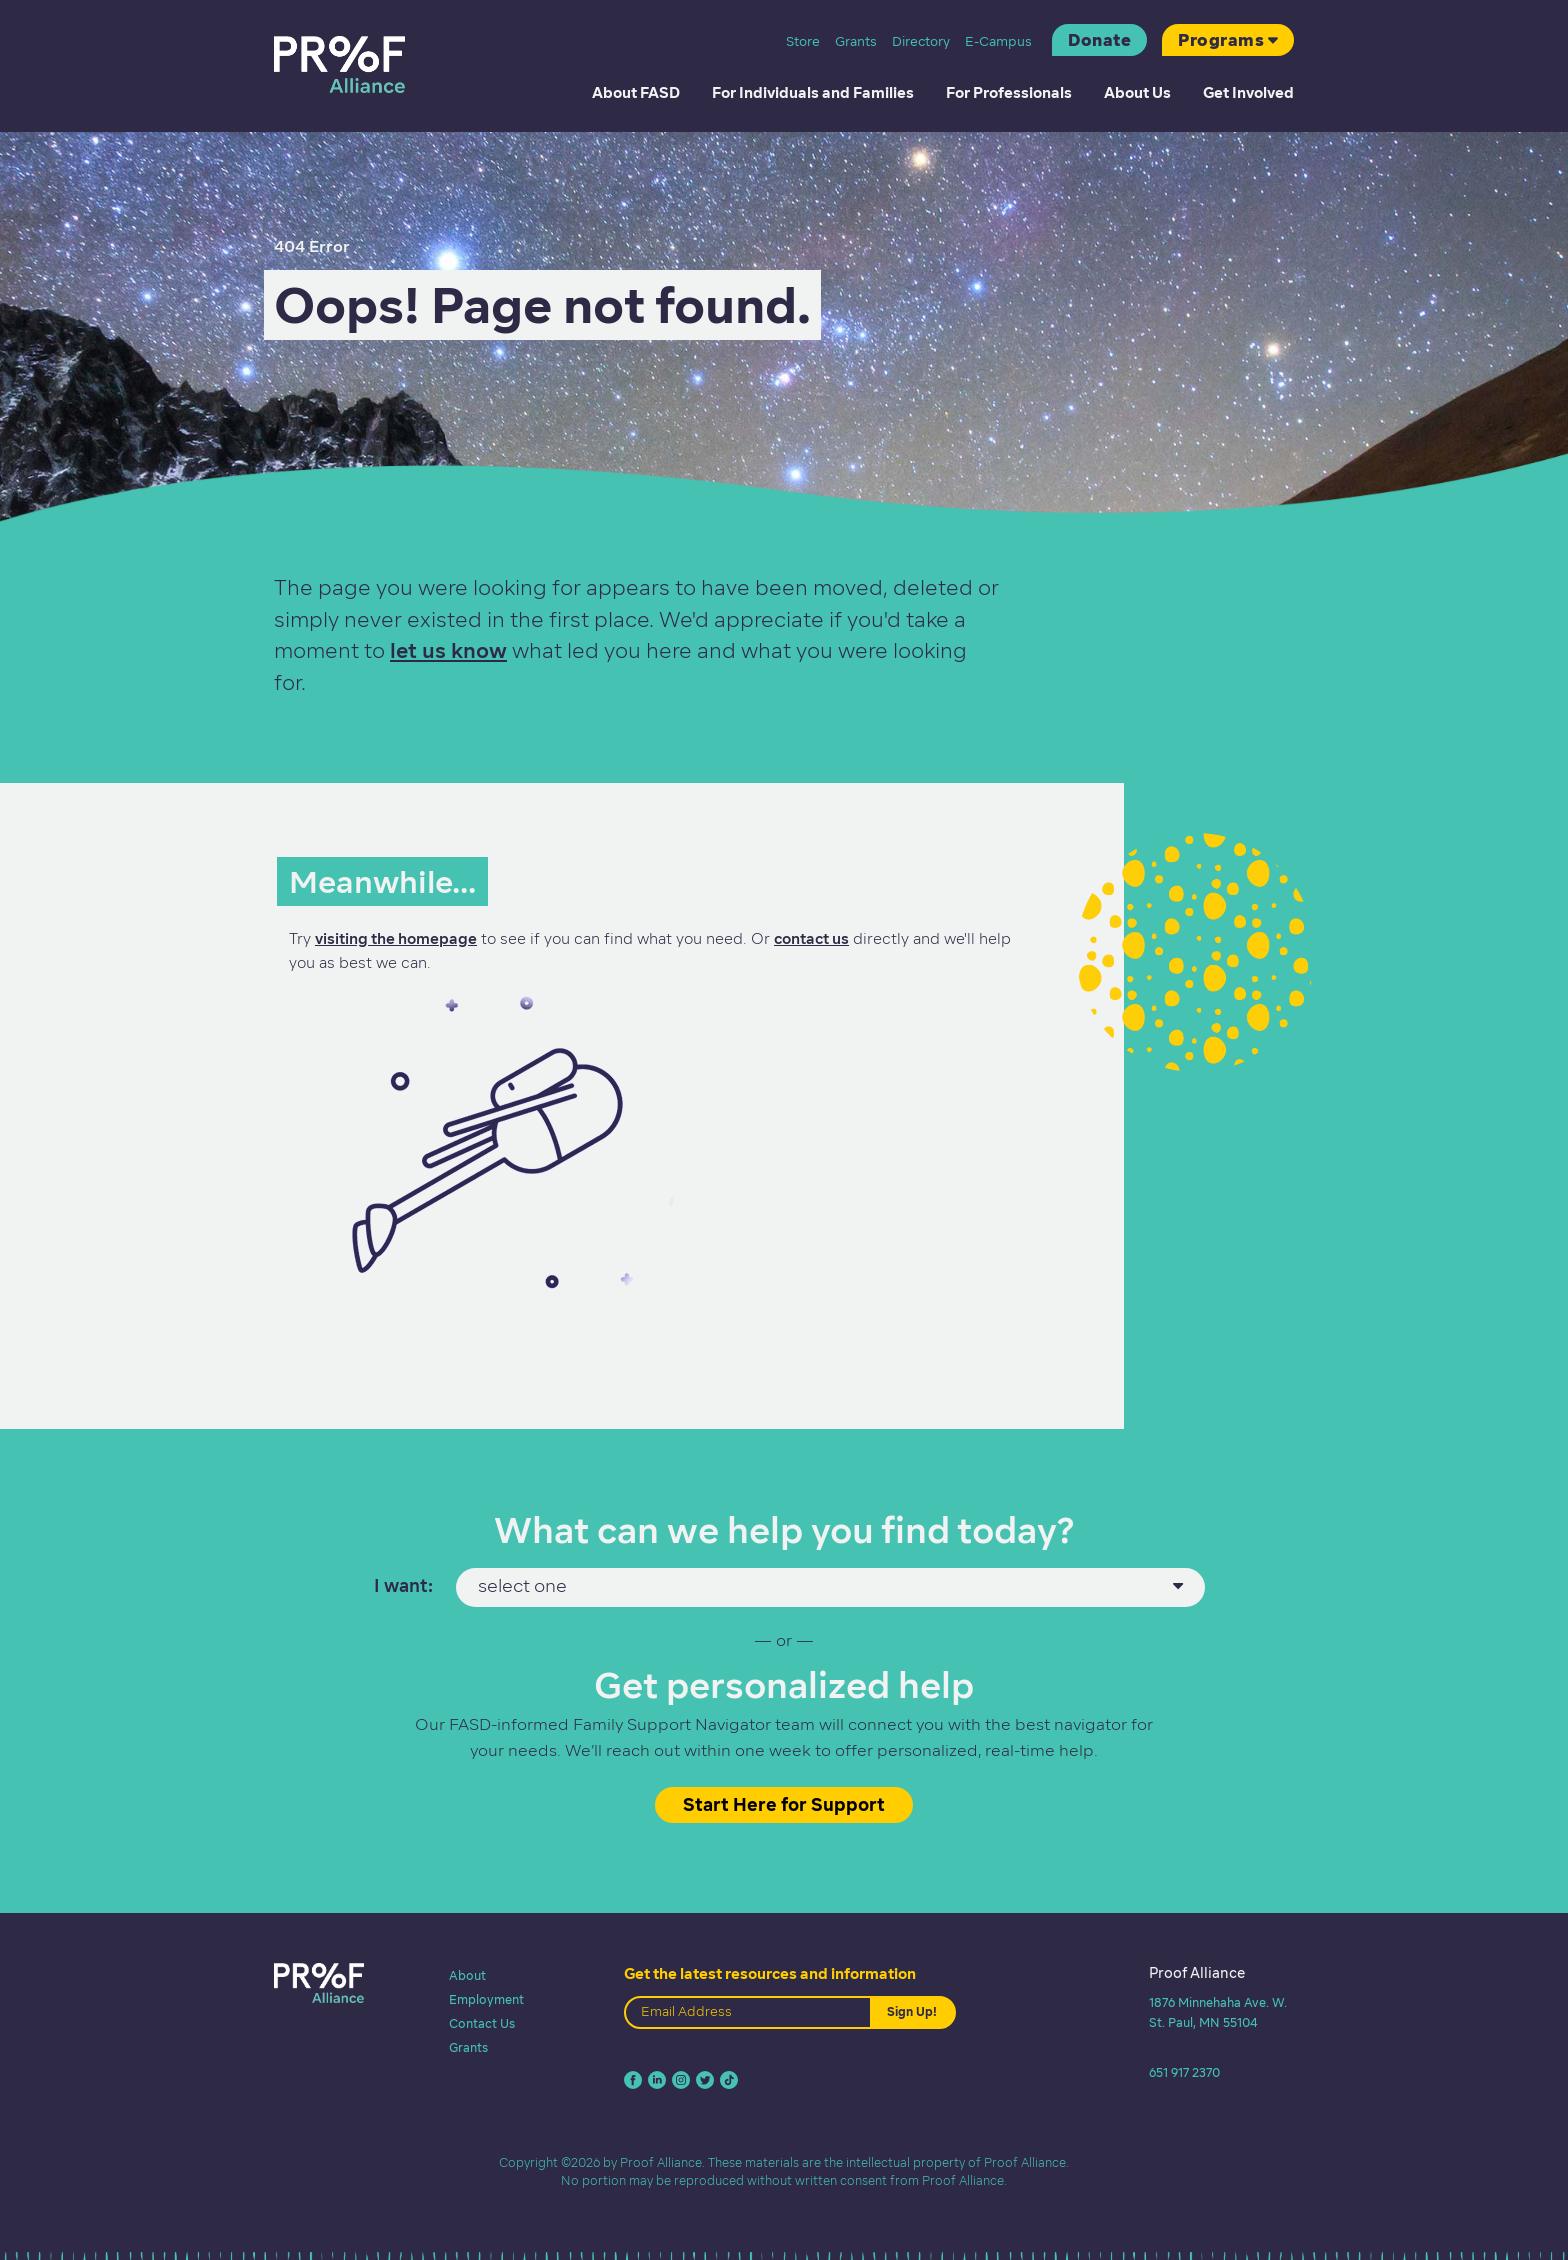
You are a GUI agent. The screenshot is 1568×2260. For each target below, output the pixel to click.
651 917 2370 (1184, 2072)
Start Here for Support (784, 1804)
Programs (1221, 40)
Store (803, 41)
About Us (1137, 93)
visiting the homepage (396, 939)
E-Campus (998, 41)
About (467, 1975)
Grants (856, 41)
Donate (1099, 40)
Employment (486, 1999)
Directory (921, 41)
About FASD (636, 93)
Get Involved (1248, 93)
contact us (811, 939)
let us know (448, 650)
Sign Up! (912, 2011)
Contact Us (482, 2023)
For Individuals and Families (813, 93)
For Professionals (1009, 93)
